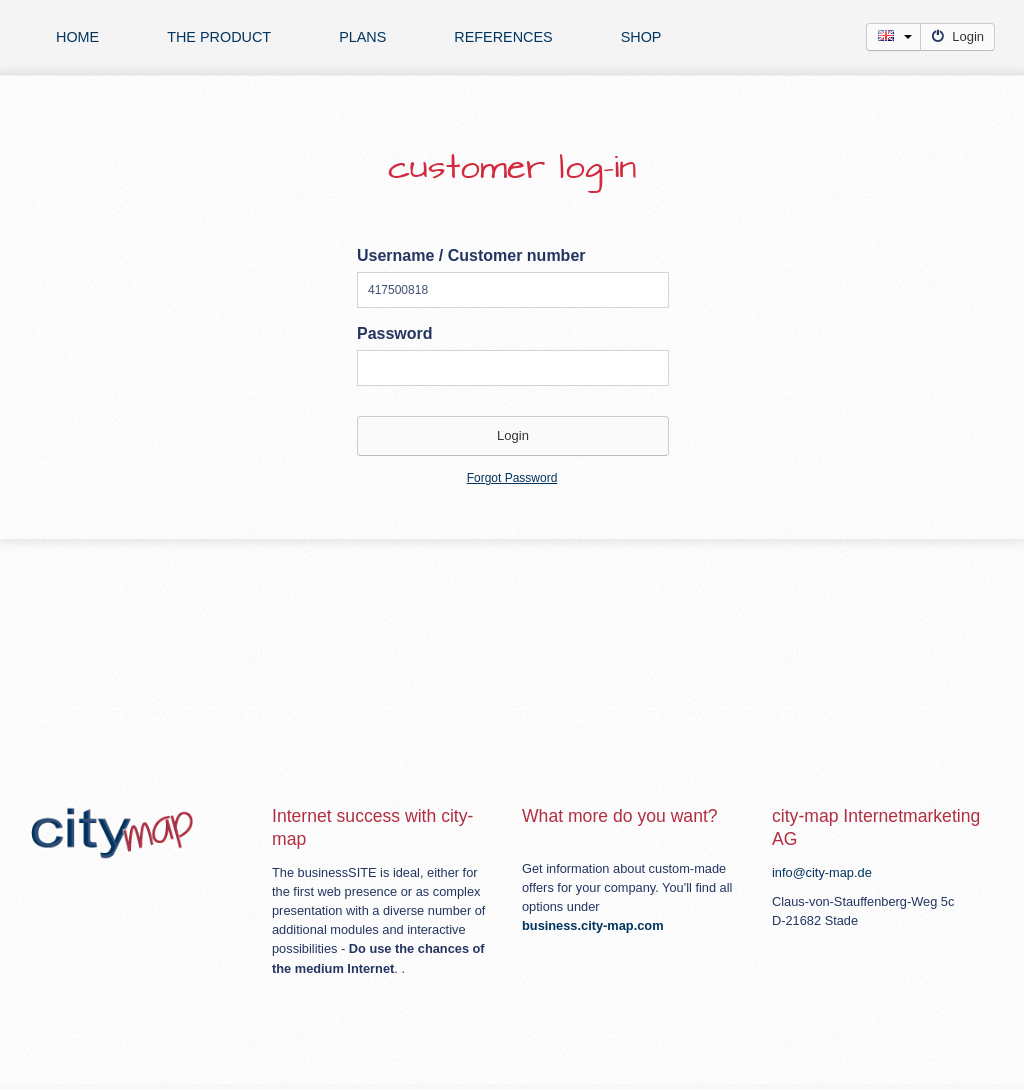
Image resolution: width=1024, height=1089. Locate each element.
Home (77, 37)
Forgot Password (512, 478)
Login (957, 36)
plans (362, 37)
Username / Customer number (471, 255)
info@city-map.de (822, 872)
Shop (641, 37)
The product (219, 37)
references (503, 37)
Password (395, 333)
